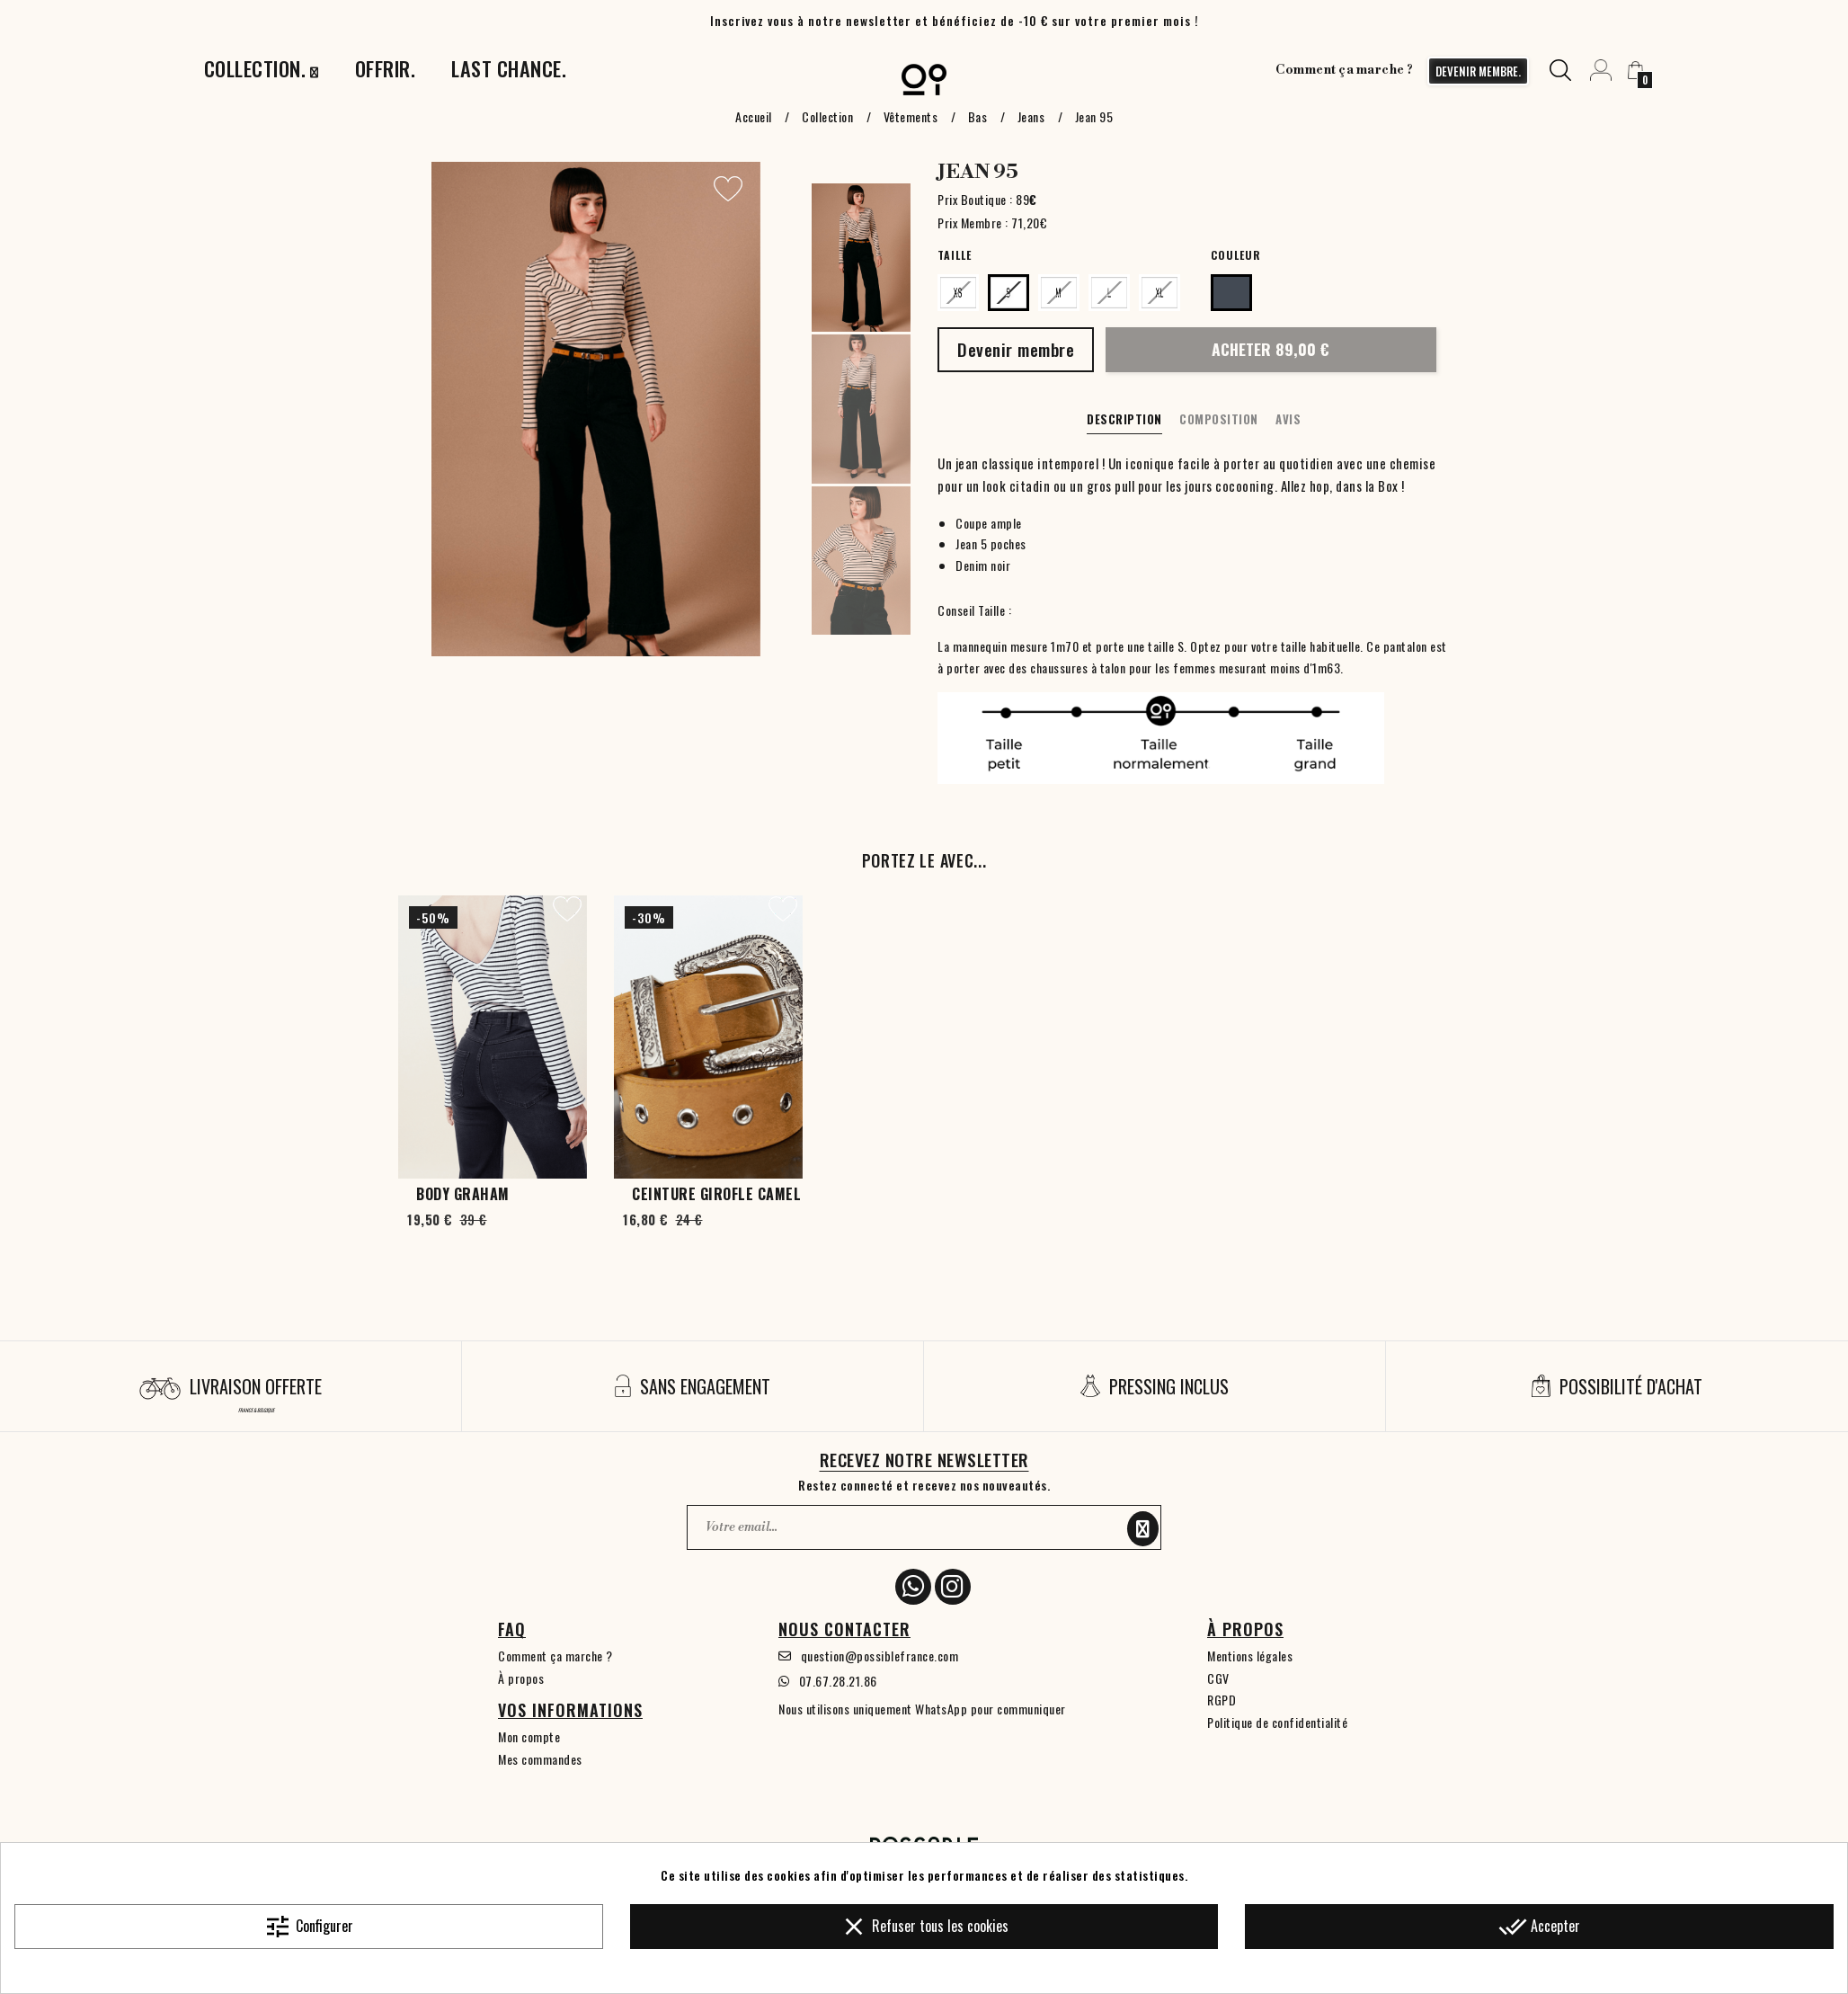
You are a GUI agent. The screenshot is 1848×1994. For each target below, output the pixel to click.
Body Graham (463, 1194)
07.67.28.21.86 (838, 1680)
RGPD (1221, 1699)
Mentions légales (1250, 1655)
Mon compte (529, 1736)
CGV (1218, 1678)
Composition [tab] (1218, 419)
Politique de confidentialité (1277, 1722)
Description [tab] (1124, 419)
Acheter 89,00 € (1270, 349)
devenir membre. (1478, 71)
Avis (1288, 419)
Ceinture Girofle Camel (716, 1194)
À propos (521, 1678)
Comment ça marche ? (1344, 70)
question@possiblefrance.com (880, 1655)
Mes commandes (540, 1758)
